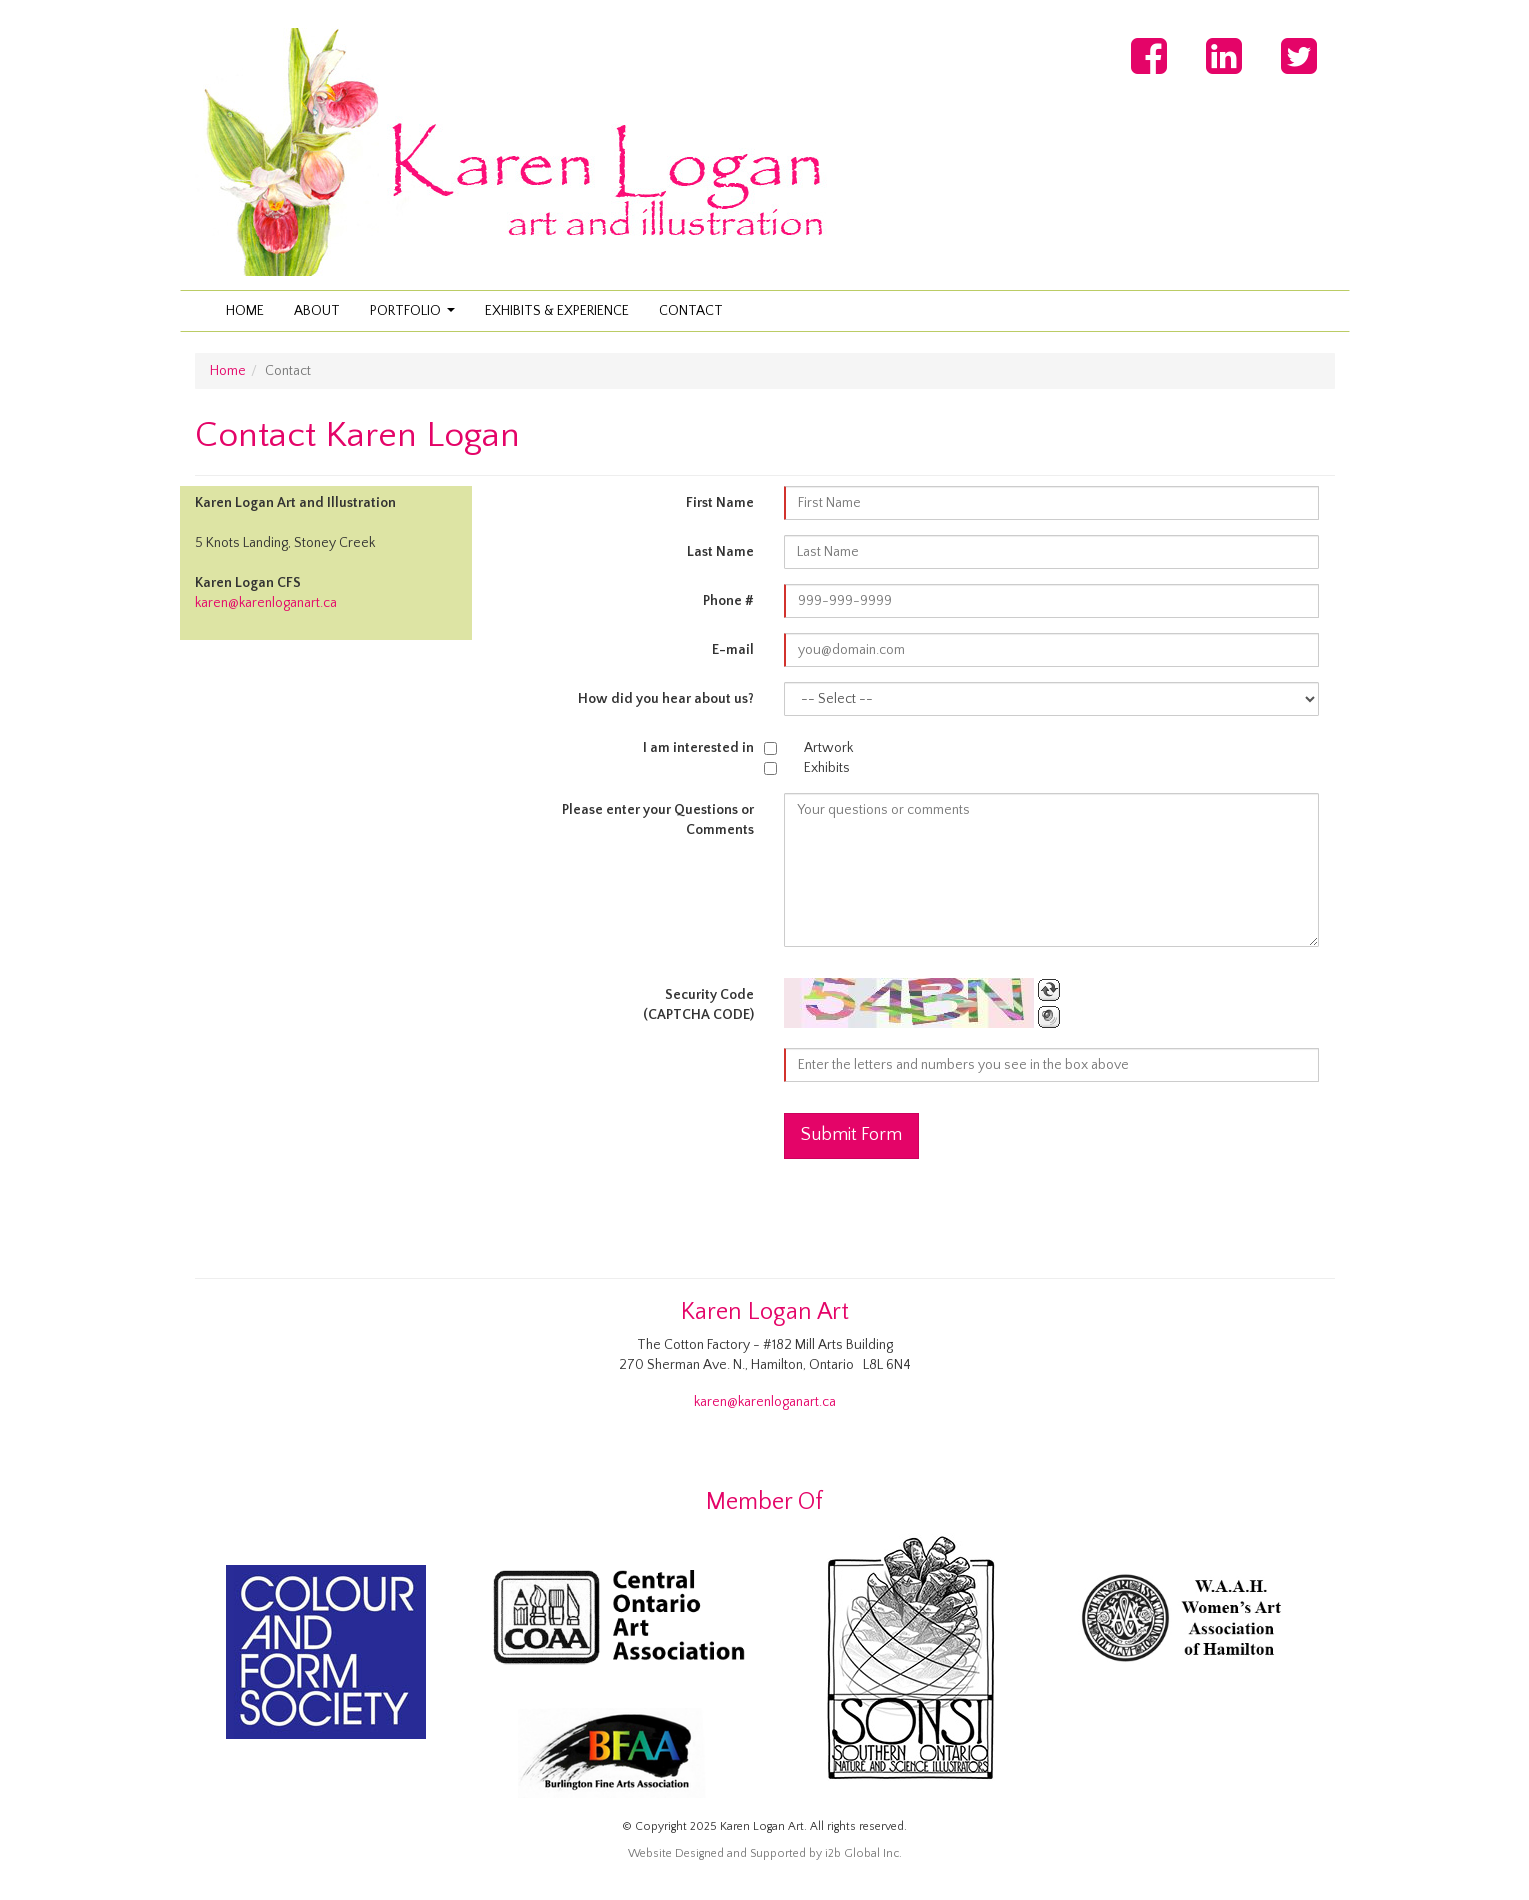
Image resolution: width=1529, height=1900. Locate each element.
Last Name (720, 552)
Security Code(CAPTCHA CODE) (698, 1005)
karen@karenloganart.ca (266, 603)
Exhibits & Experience (557, 311)
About (317, 311)
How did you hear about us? (666, 699)
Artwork (828, 748)
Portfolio (415, 316)
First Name (720, 503)
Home (245, 311)
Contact (691, 311)
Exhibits (827, 768)
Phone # (728, 601)
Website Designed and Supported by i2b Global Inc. (765, 1853)
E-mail (733, 650)
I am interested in (698, 748)
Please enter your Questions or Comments (658, 820)
